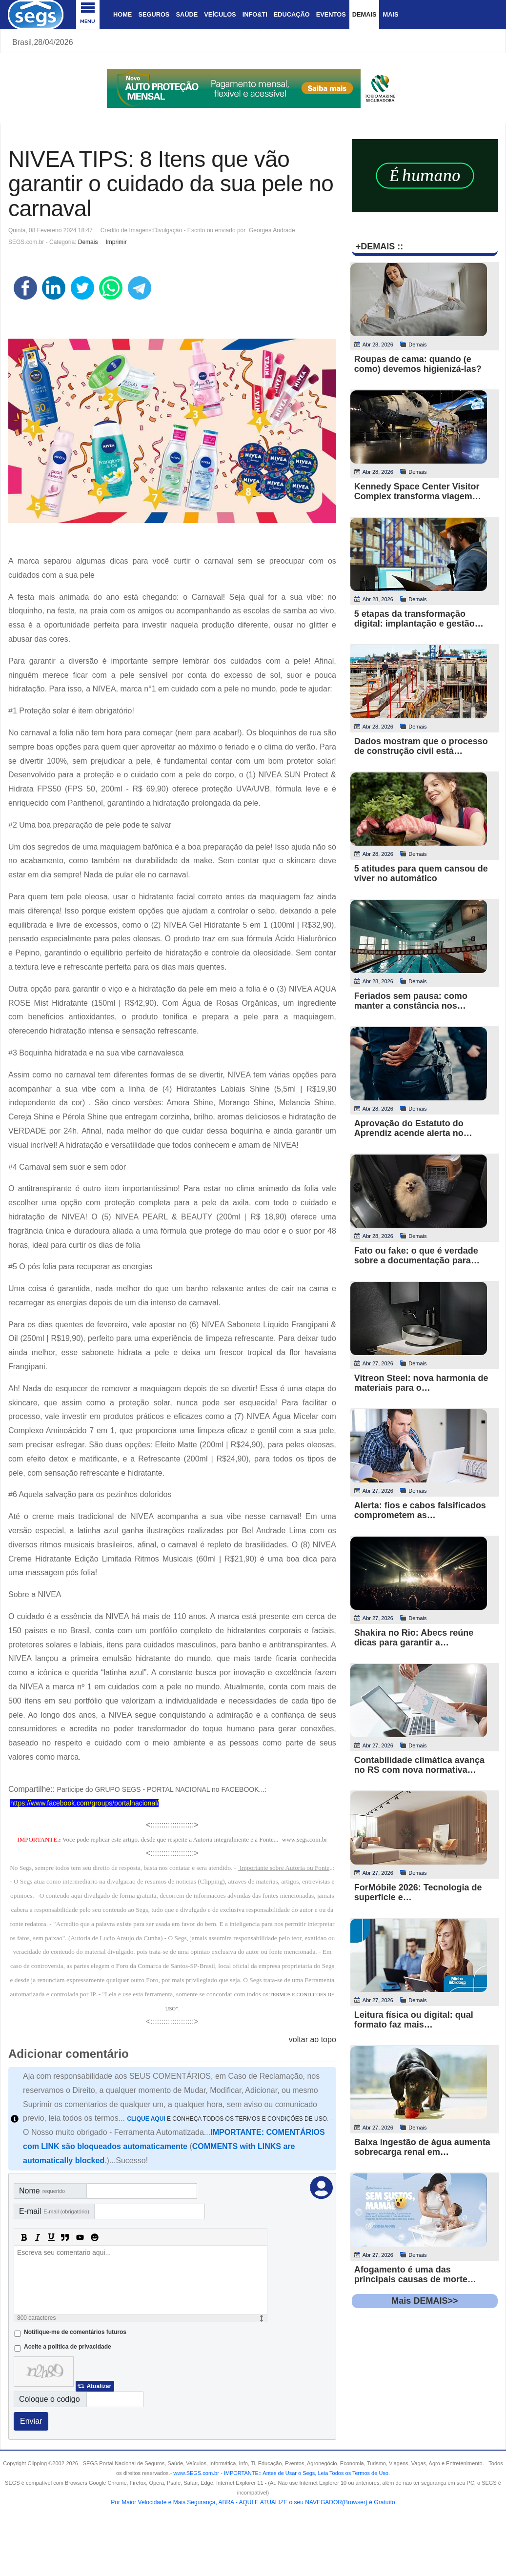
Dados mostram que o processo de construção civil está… (421, 746)
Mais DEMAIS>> (424, 2301)
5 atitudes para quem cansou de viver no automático (421, 873)
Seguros (153, 14)
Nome (42, 2191)
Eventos (331, 14)
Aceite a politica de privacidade (67, 2346)
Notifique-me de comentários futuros (75, 2332)
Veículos (220, 14)
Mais (390, 14)
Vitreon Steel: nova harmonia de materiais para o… (421, 1383)
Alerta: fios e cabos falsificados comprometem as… (420, 1510)
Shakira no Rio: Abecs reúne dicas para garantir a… (413, 1637)
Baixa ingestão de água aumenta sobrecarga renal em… (422, 2147)
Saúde (187, 14)
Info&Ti (255, 14)
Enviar (31, 2421)
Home (122, 14)
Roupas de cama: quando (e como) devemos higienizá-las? (418, 364)
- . (304, 2473)
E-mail (54, 2211)
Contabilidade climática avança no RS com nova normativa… (419, 1765)
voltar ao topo (312, 2039)
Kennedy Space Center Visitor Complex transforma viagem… (417, 491)
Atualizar (98, 2386)
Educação (292, 14)
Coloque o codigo (49, 2399)
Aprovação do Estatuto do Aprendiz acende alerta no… (413, 1128)
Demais (364, 14)
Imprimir (115, 242)
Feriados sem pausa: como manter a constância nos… (410, 1001)
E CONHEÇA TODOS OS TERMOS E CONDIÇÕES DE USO (227, 2118)
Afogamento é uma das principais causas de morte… (415, 2274)
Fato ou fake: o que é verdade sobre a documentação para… (417, 1255)
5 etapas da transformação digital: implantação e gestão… (419, 619)
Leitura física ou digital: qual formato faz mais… (413, 2019)
